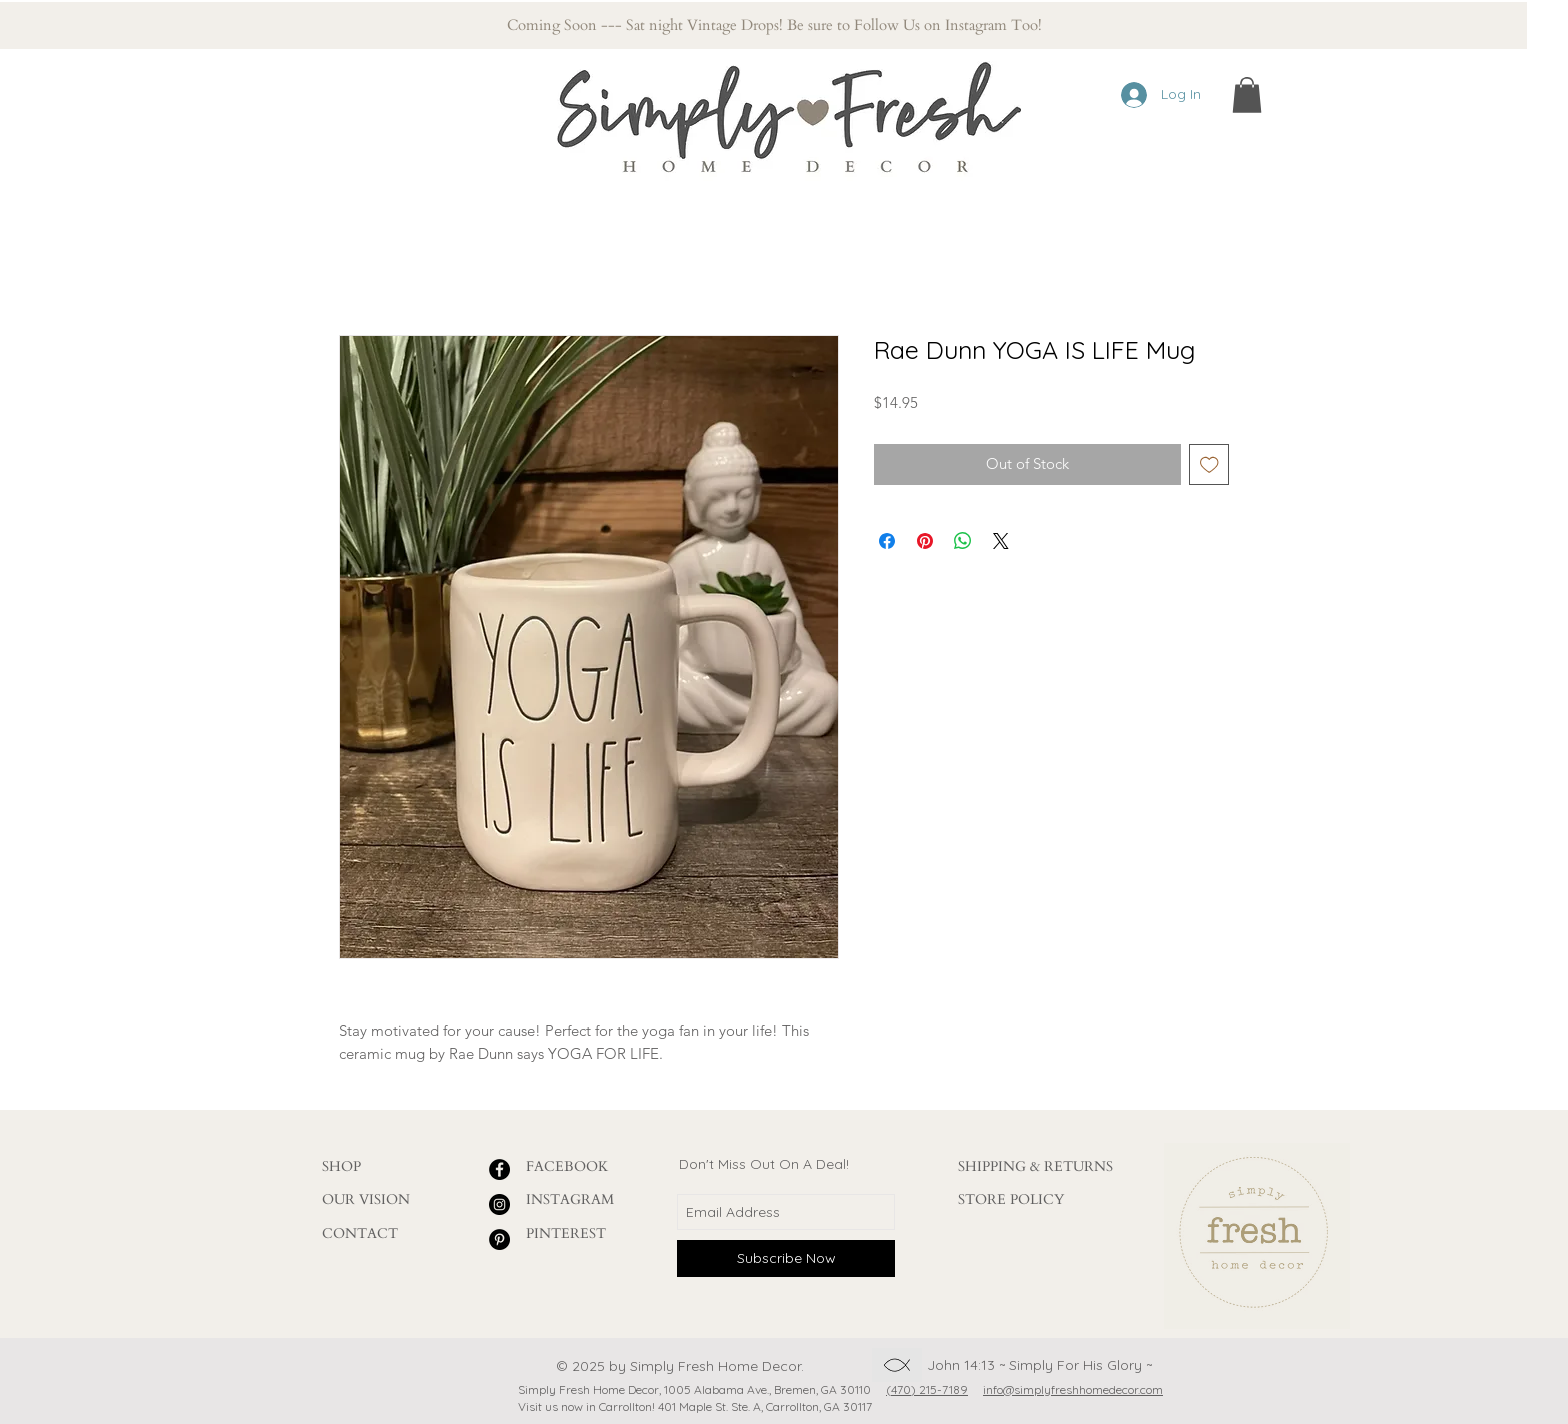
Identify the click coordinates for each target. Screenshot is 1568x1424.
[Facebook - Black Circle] (499, 1169)
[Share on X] (1001, 541)
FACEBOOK (567, 1166)
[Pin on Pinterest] (925, 541)
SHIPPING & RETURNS (1035, 1166)
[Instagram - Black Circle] (499, 1204)
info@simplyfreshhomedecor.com (1073, 1389)
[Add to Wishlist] (1209, 464)
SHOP (341, 1166)
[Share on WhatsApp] (963, 541)
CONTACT (360, 1233)
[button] (1247, 95)
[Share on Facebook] (887, 541)
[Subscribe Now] (786, 1258)
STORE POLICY (1011, 1199)
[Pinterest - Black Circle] (499, 1239)
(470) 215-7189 (927, 1389)
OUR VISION (366, 1199)
